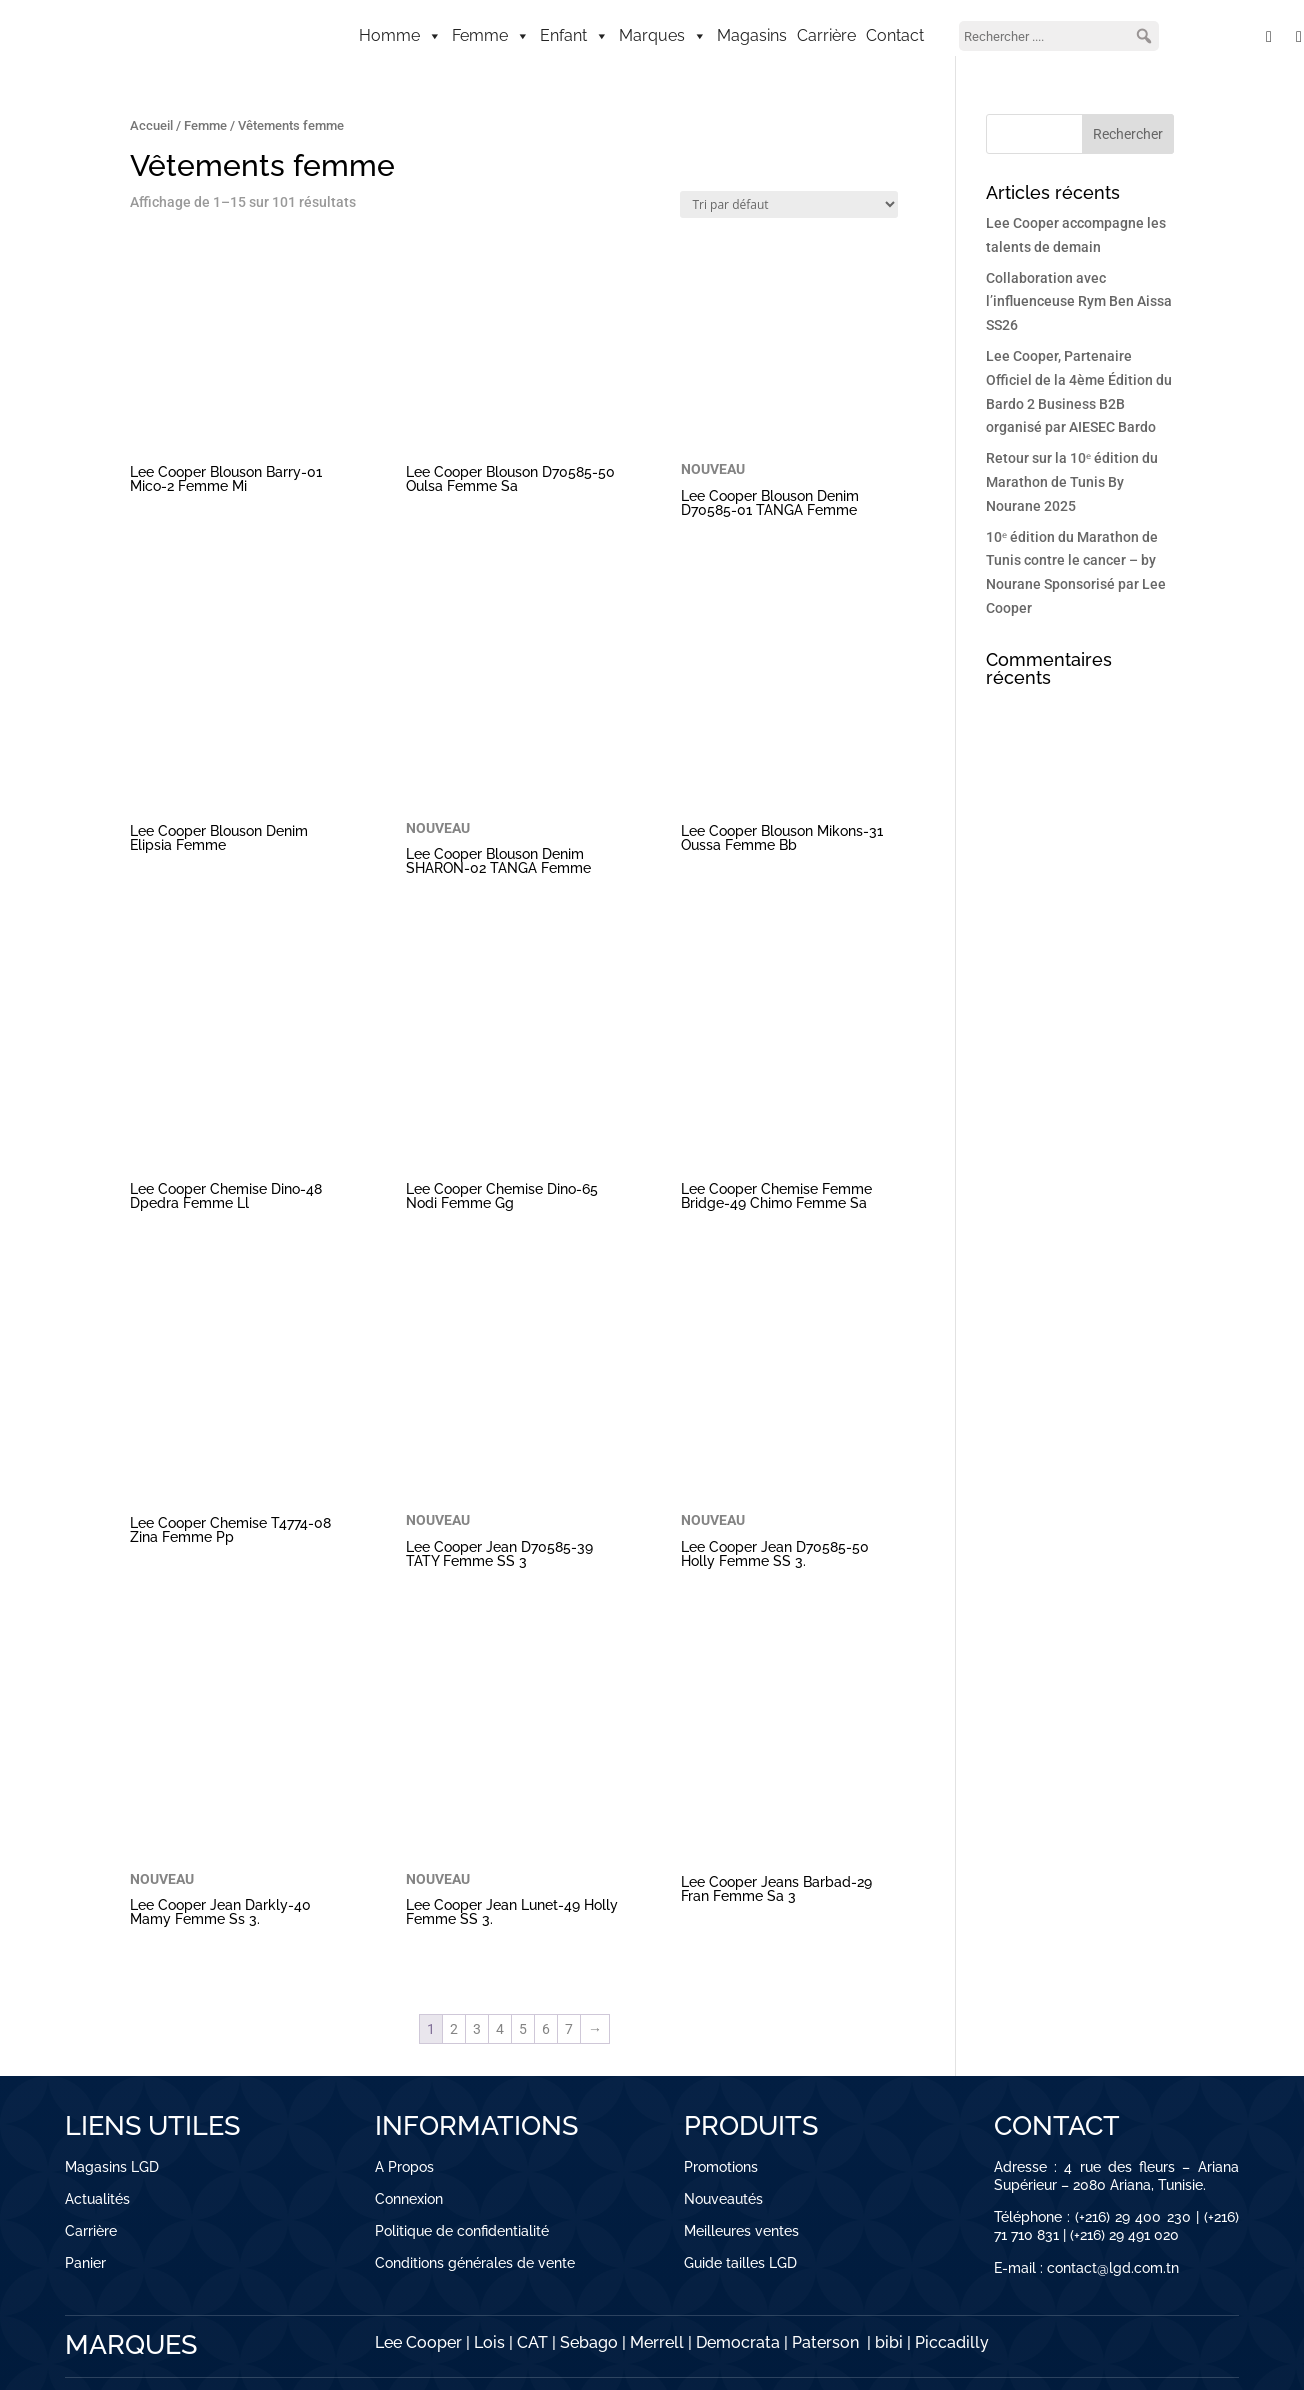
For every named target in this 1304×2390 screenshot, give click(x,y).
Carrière (826, 35)
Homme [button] (400, 36)
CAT (532, 2342)
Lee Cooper (418, 2342)
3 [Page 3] (477, 2029)
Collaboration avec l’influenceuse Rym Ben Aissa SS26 (1079, 302)
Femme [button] (491, 36)
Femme (205, 125)
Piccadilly (952, 2342)
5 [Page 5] (523, 2029)
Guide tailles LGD (740, 2263)
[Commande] (789, 204)
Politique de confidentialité (462, 2231)
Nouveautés (723, 2199)
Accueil (151, 125)
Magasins (752, 35)
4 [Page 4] (500, 2029)
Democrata (738, 2342)
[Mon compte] (1221, 36)
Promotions (721, 2167)
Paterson (825, 2342)
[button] (1144, 36)
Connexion (409, 2199)
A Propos (404, 2167)
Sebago (589, 2342)
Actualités (97, 2199)
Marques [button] (663, 36)
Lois (489, 2342)
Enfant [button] (574, 36)
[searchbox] (1059, 36)
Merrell (657, 2342)
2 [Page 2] (454, 2029)
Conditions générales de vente (475, 2263)
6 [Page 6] (546, 2029)
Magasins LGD (112, 2167)
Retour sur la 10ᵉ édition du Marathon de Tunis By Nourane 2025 (1072, 482)
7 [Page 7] (569, 2029)
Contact (895, 35)
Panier (85, 2263)
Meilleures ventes (741, 2231)
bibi (889, 2342)
